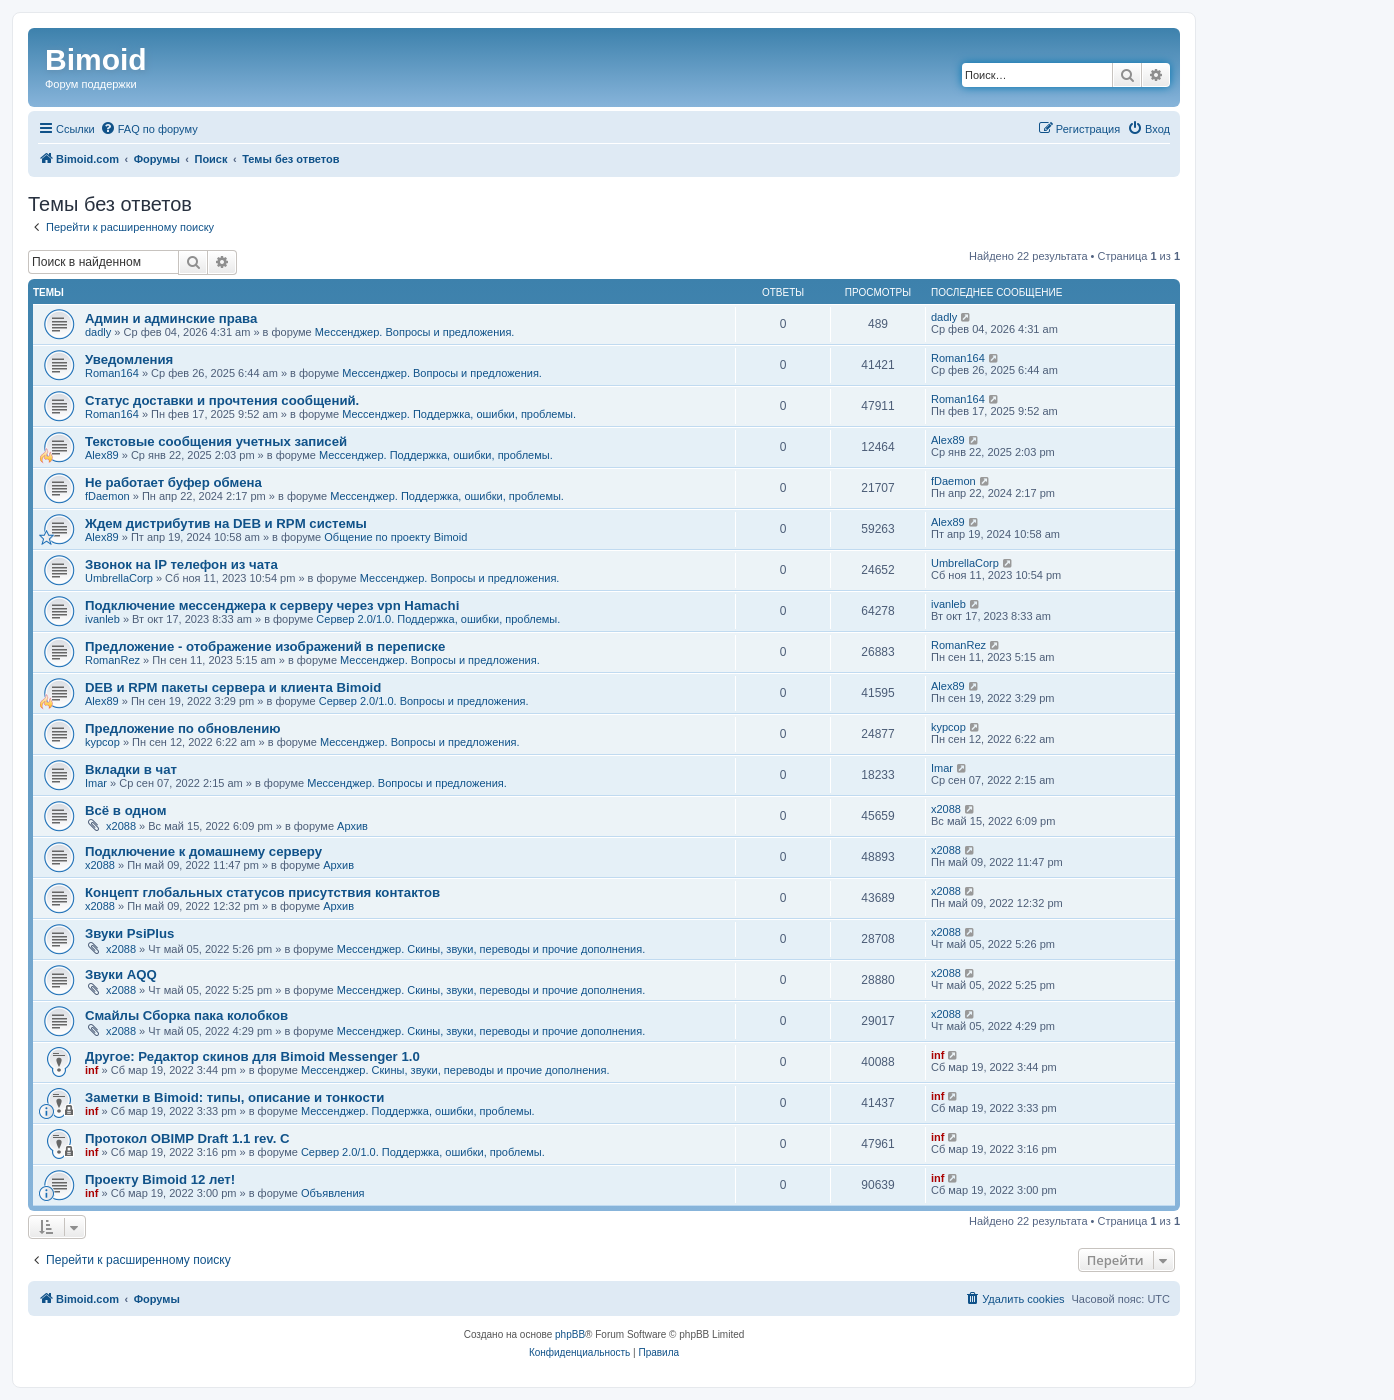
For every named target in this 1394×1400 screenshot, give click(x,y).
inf (91, 1070)
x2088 (121, 826)
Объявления (333, 1193)
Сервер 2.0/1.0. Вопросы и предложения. (424, 701)
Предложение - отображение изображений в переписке (265, 646)
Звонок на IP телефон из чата (181, 564)
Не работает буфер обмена (173, 482)
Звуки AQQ (121, 974)
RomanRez (112, 660)
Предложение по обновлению (183, 728)
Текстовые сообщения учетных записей (216, 441)
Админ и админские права (171, 318)
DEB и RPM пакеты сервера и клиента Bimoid (233, 687)
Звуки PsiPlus (129, 933)
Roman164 (112, 373)
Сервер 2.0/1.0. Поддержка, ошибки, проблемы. (438, 619)
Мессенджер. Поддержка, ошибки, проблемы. (459, 414)
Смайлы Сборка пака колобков (186, 1015)
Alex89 (102, 455)
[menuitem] (149, 129)
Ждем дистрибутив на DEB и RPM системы (226, 523)
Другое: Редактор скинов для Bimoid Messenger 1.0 (252, 1056)
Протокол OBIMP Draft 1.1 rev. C (187, 1138)
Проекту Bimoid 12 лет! (160, 1179)
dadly (98, 332)
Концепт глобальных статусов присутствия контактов (262, 892)
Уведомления (129, 359)
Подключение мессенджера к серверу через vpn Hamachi (272, 605)
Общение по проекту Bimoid (395, 537)
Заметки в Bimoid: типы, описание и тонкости (234, 1097)
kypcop (102, 742)
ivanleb (102, 619)
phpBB (570, 1334)
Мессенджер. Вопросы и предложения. (415, 332)
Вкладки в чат (131, 769)
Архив (352, 826)
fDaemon (107, 496)
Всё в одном (125, 810)
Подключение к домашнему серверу (203, 851)
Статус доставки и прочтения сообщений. (222, 400)
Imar (96, 783)
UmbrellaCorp (119, 578)
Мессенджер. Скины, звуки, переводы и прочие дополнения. (491, 949)
